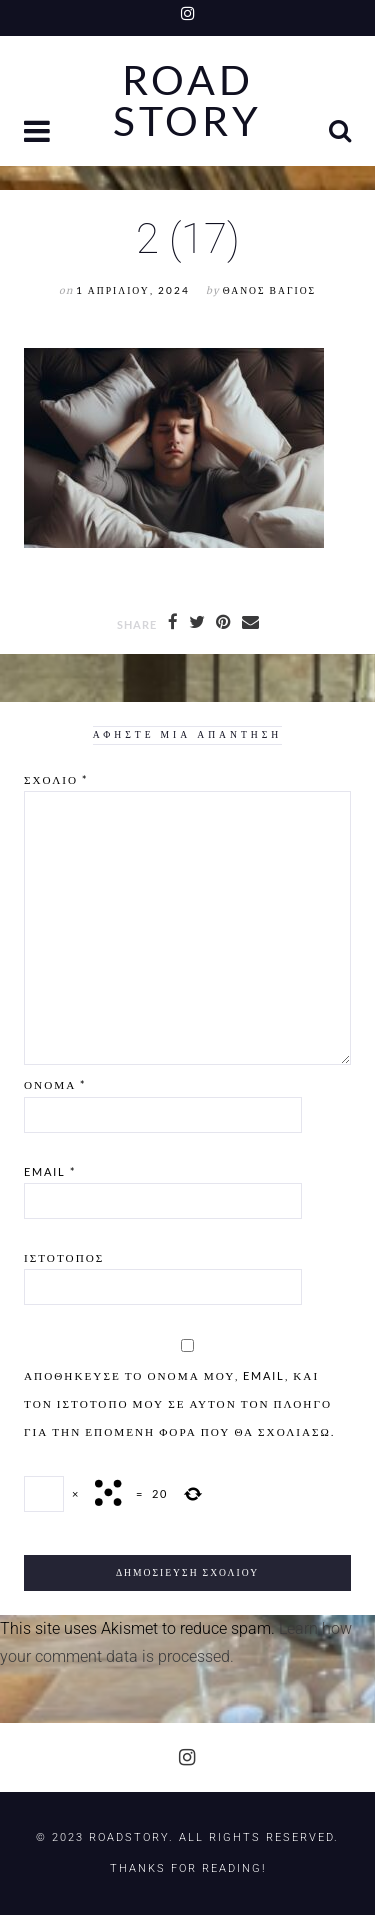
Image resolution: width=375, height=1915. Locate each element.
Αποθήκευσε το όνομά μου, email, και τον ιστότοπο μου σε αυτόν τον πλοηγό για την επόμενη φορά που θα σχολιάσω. (179, 1403)
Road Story (187, 101)
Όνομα (55, 1084)
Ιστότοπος (64, 1257)
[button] (39, 133)
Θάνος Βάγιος (269, 290)
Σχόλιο (56, 779)
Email (50, 1171)
